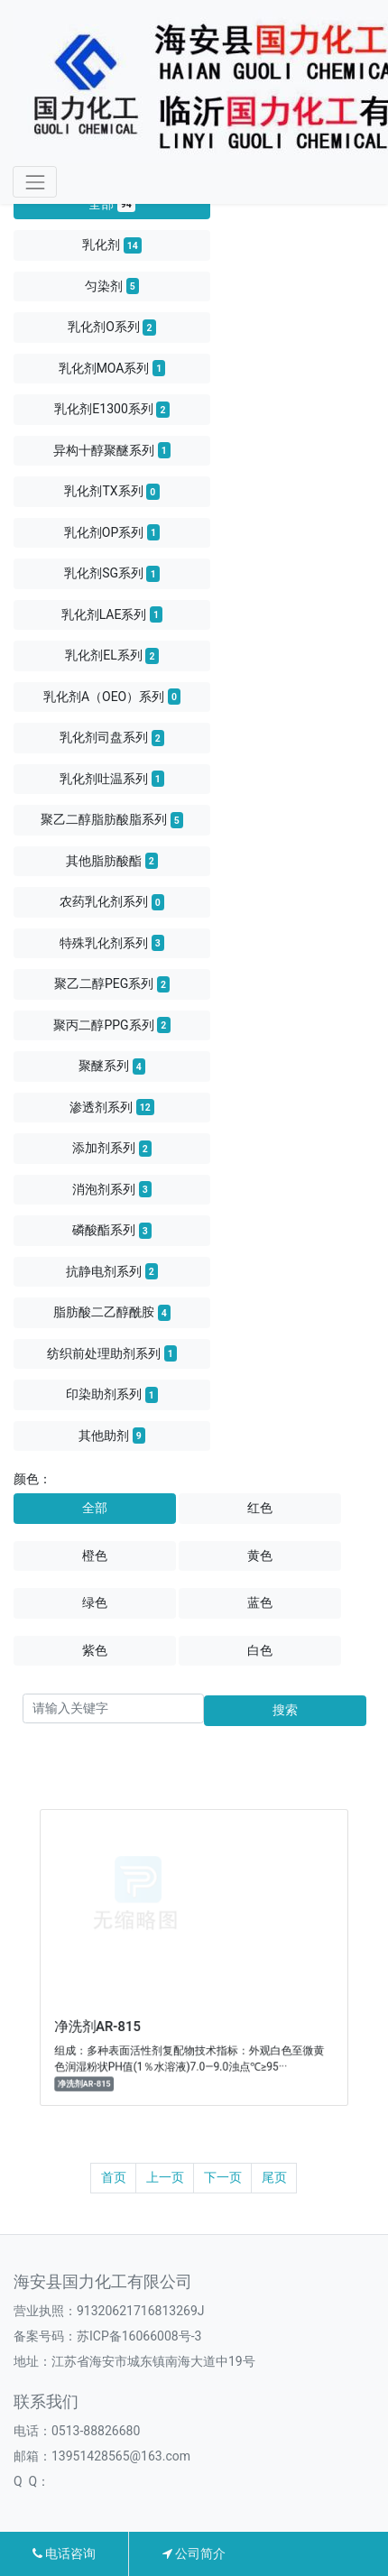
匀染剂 (112, 286)
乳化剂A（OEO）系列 (111, 696)
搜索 (285, 1710)
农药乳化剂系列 (112, 902)
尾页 (274, 2177)
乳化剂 (112, 245)
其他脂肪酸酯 (112, 861)
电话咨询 (64, 2553)
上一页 (165, 2177)
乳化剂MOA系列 (112, 368)
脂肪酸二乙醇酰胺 (112, 1313)
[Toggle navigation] (35, 182)
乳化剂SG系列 (112, 574)
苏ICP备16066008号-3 (139, 2336)
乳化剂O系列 (112, 327)
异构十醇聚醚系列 (112, 450)
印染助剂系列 (112, 1395)
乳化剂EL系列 (111, 656)
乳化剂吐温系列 (112, 779)
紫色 (94, 1650)
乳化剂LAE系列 (112, 614)
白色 (260, 1650)
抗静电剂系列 (112, 1271)
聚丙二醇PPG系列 (111, 1025)
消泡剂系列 (112, 1189)
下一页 (223, 2177)
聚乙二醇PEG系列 (112, 984)
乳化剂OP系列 (112, 532)
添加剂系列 (112, 1148)
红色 (260, 1507)
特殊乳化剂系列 (112, 943)
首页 (113, 2177)
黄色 (260, 1555)
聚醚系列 (112, 1066)
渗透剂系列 (111, 1107)
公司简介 (194, 2553)
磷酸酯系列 (112, 1231)
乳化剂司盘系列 (112, 738)
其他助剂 (112, 1435)
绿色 (94, 1602)
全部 (111, 204)
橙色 (94, 1555)
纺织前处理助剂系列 (112, 1353)
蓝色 (260, 1602)
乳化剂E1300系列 (111, 410)
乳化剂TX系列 (111, 492)
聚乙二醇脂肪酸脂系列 (112, 820)
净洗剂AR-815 (121, 2009)
